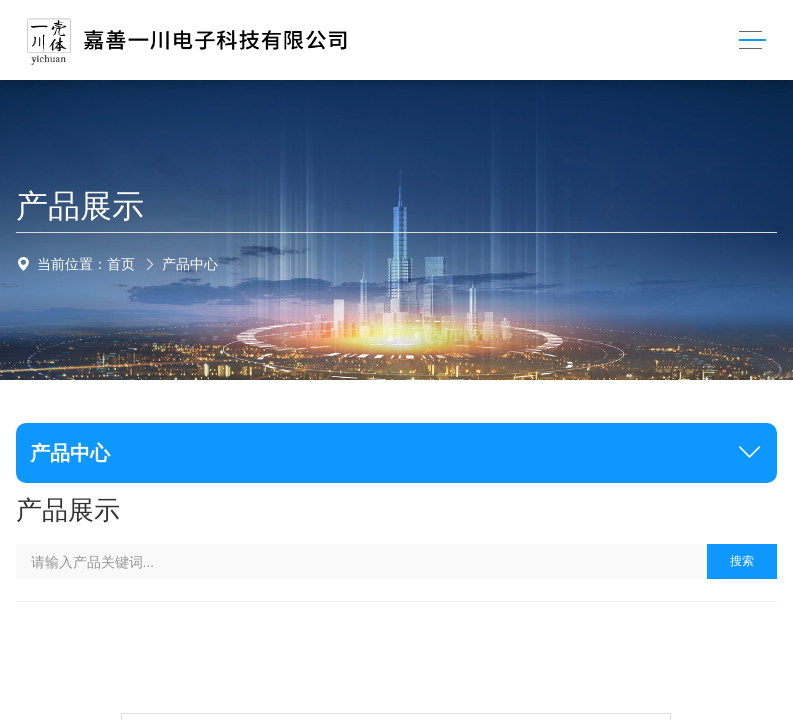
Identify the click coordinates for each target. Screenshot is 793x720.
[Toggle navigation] (752, 40)
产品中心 (190, 264)
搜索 (742, 561)
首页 (121, 264)
